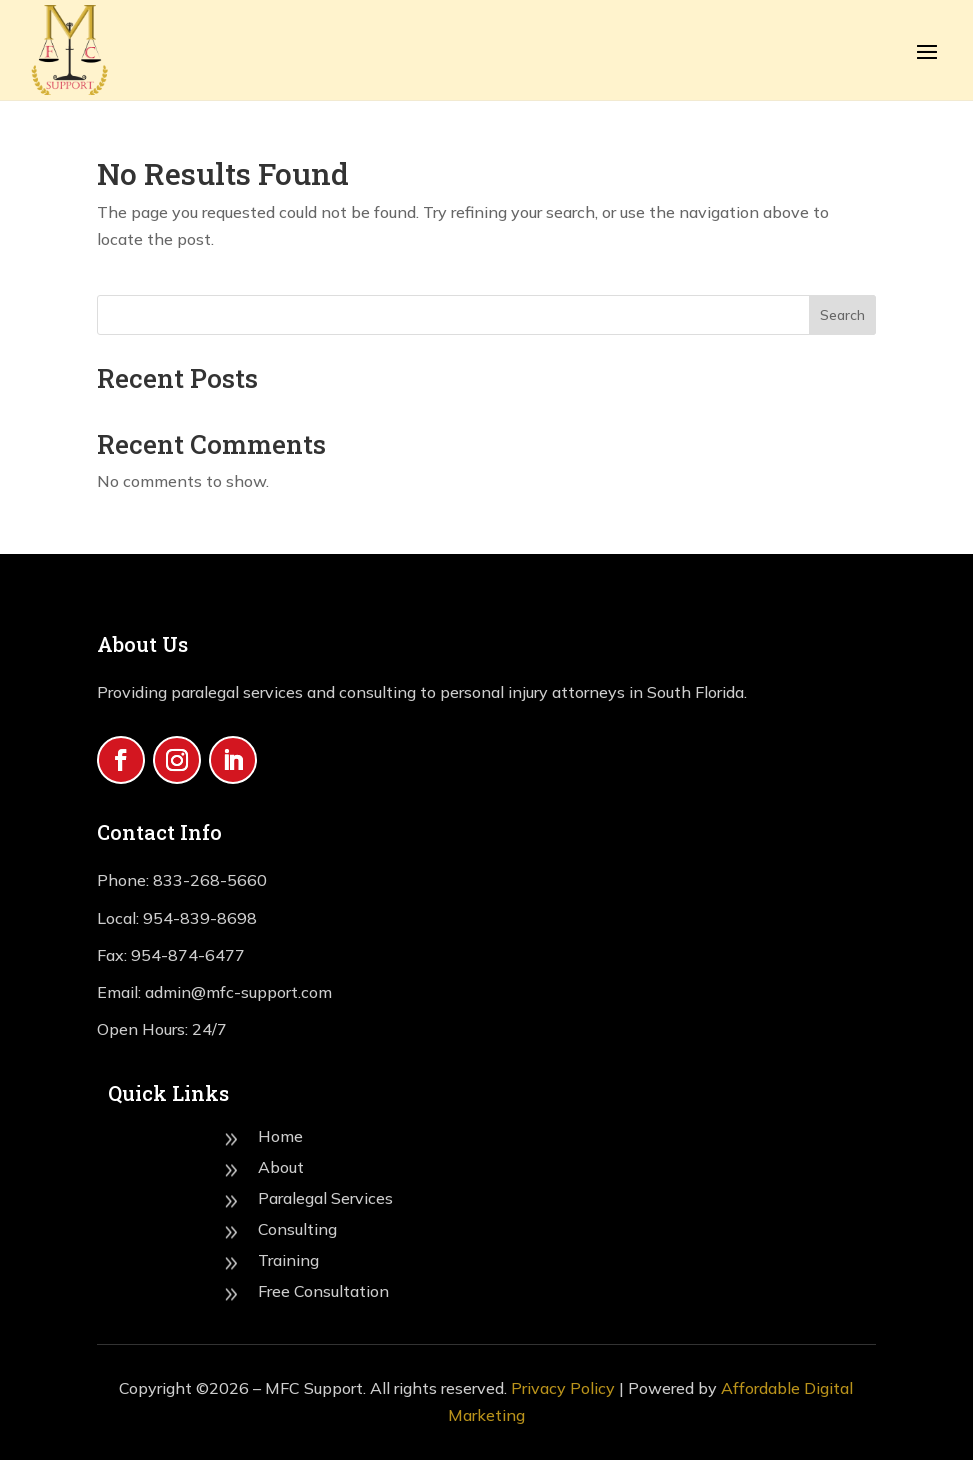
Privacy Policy (563, 1388)
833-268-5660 (210, 880)
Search (842, 315)
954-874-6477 (188, 955)
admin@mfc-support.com (236, 992)
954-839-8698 (200, 918)
